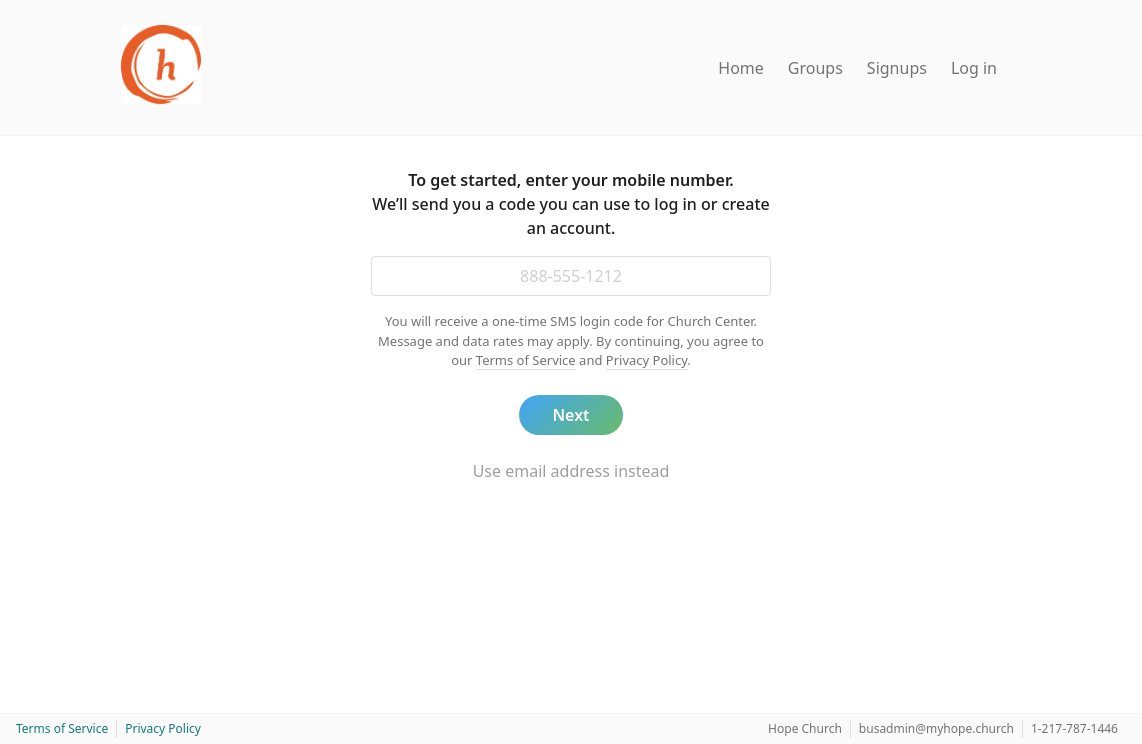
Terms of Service (526, 360)
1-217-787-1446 (1074, 728)
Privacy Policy (647, 360)
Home (741, 68)
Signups (897, 68)
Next (570, 415)
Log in (974, 68)
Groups (815, 68)
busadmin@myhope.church (936, 728)
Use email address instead (571, 471)
